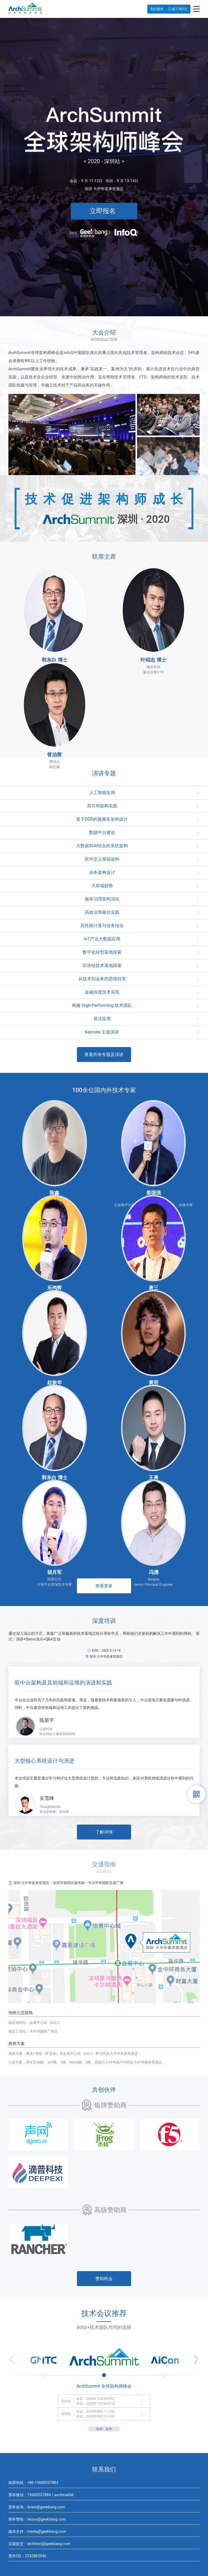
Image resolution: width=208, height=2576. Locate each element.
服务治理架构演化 (102, 899)
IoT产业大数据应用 (102, 938)
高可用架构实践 (102, 805)
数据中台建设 (102, 832)
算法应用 (102, 1018)
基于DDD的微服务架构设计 (102, 819)
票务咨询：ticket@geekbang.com (36, 2507)
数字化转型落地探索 (102, 952)
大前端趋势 (102, 885)
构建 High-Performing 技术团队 (102, 1005)
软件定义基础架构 (102, 859)
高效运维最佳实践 (102, 912)
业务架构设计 (102, 872)
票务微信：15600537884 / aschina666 (41, 2495)
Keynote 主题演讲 (102, 1032)
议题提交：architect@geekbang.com (39, 2544)
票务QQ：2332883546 (27, 2556)
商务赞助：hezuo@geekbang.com (37, 2519)
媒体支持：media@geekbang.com (37, 2531)
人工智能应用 (102, 792)
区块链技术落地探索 (102, 965)
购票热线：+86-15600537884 (33, 2482)
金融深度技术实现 (102, 992)
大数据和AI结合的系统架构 (102, 845)
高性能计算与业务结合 (102, 925)
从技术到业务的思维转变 (102, 978)
